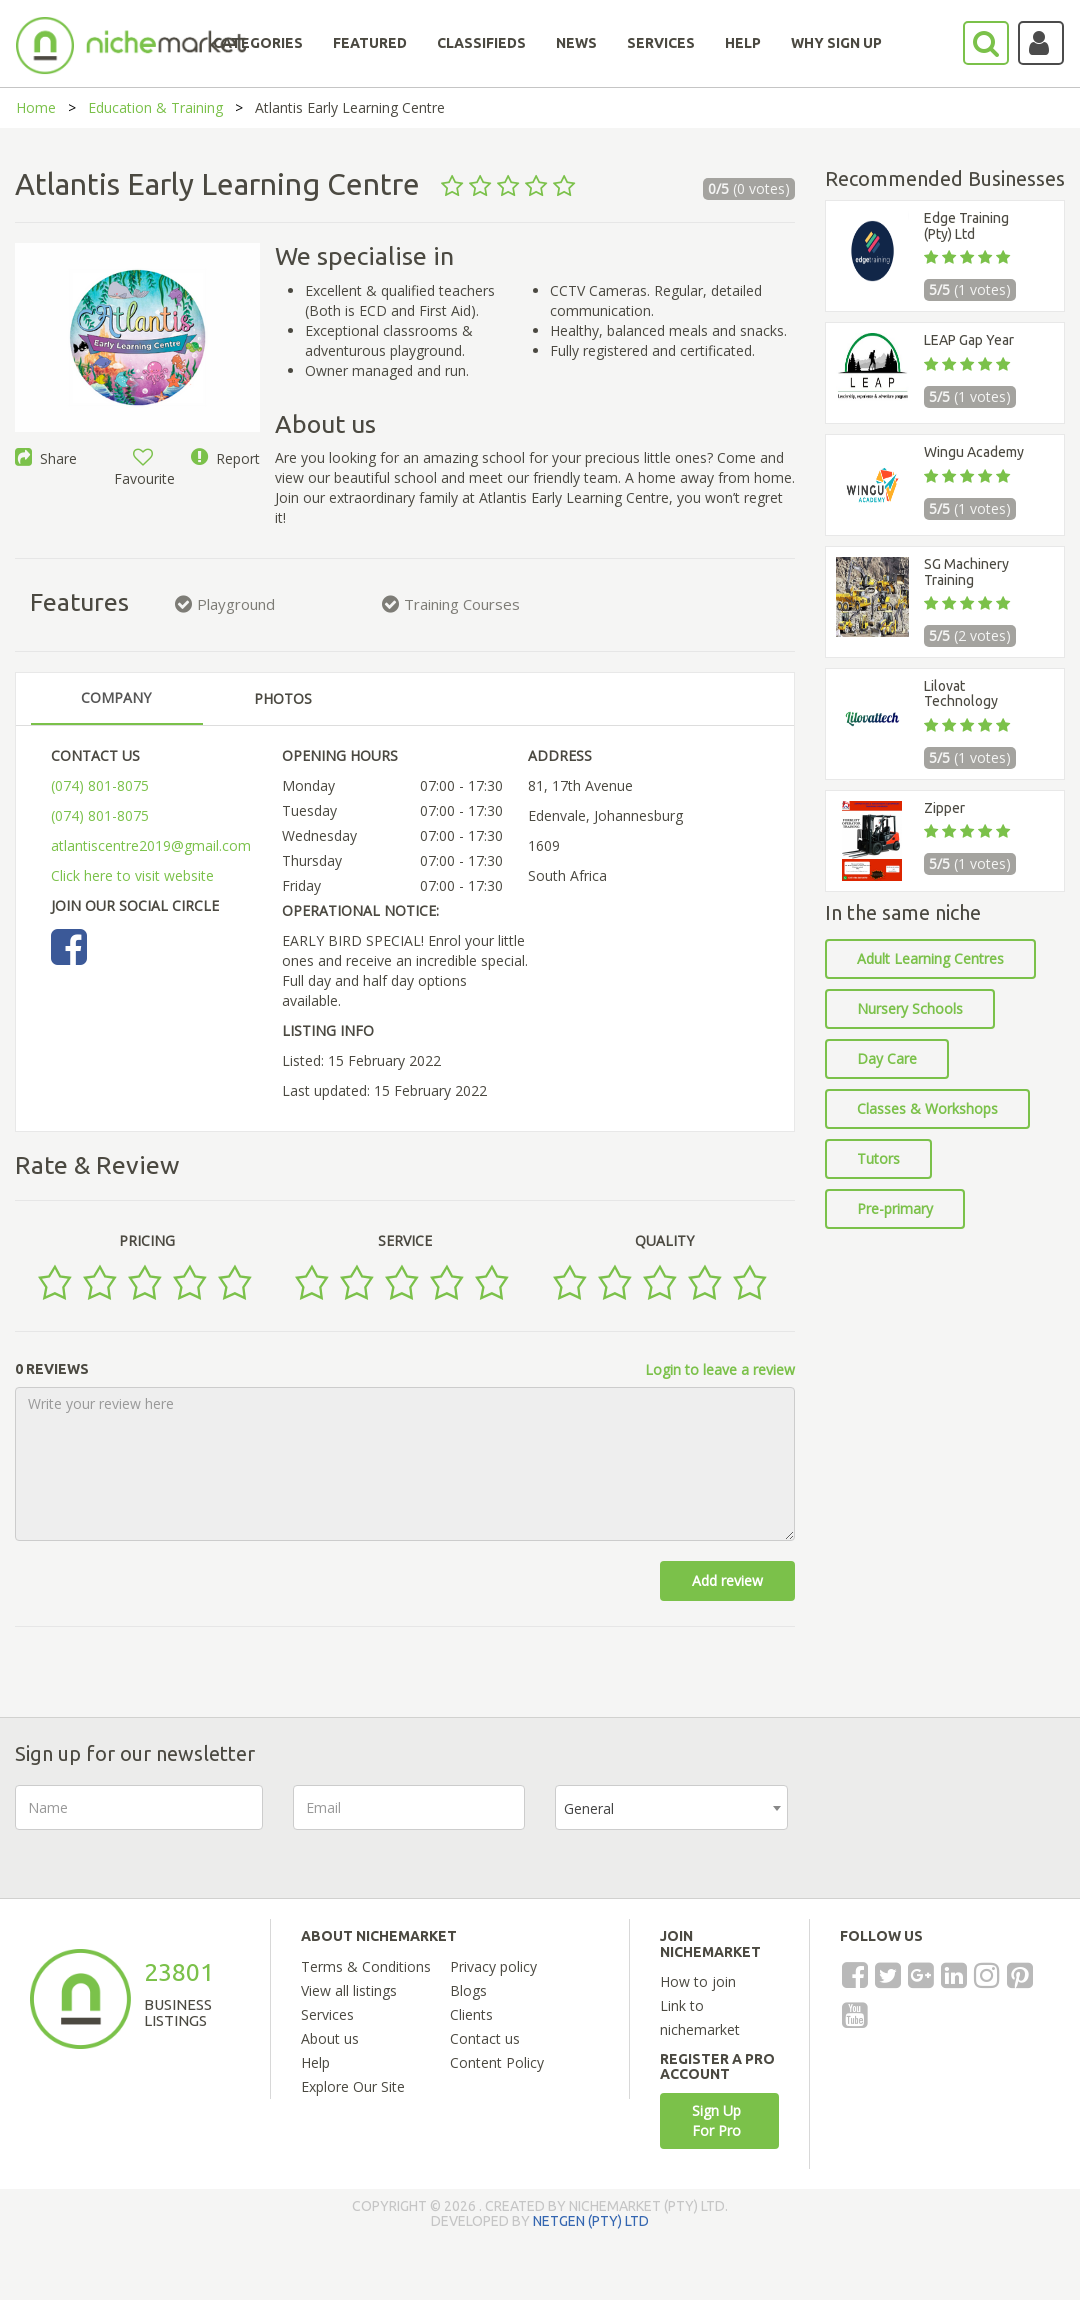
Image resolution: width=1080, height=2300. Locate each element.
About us (330, 2038)
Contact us (485, 2038)
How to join (698, 1981)
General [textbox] (589, 1808)
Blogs (468, 1990)
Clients (471, 2014)
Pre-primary (895, 1208)
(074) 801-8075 (100, 785)
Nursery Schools (910, 1008)
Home (36, 107)
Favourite (144, 468)
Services (327, 2014)
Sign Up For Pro (716, 2120)
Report (225, 458)
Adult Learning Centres (930, 958)
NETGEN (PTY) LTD (591, 2221)
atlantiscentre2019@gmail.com (151, 845)
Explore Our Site (353, 2086)
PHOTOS (283, 698)
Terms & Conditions (366, 1966)
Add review (727, 1580)
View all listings (349, 1990)
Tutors (878, 1158)
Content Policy (497, 2062)
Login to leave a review (720, 1369)
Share (46, 458)
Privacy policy (493, 1966)
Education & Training (155, 107)
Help (315, 2062)
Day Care (887, 1058)
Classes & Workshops (927, 1108)
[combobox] (671, 1807)
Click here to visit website (132, 875)
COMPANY (116, 697)
